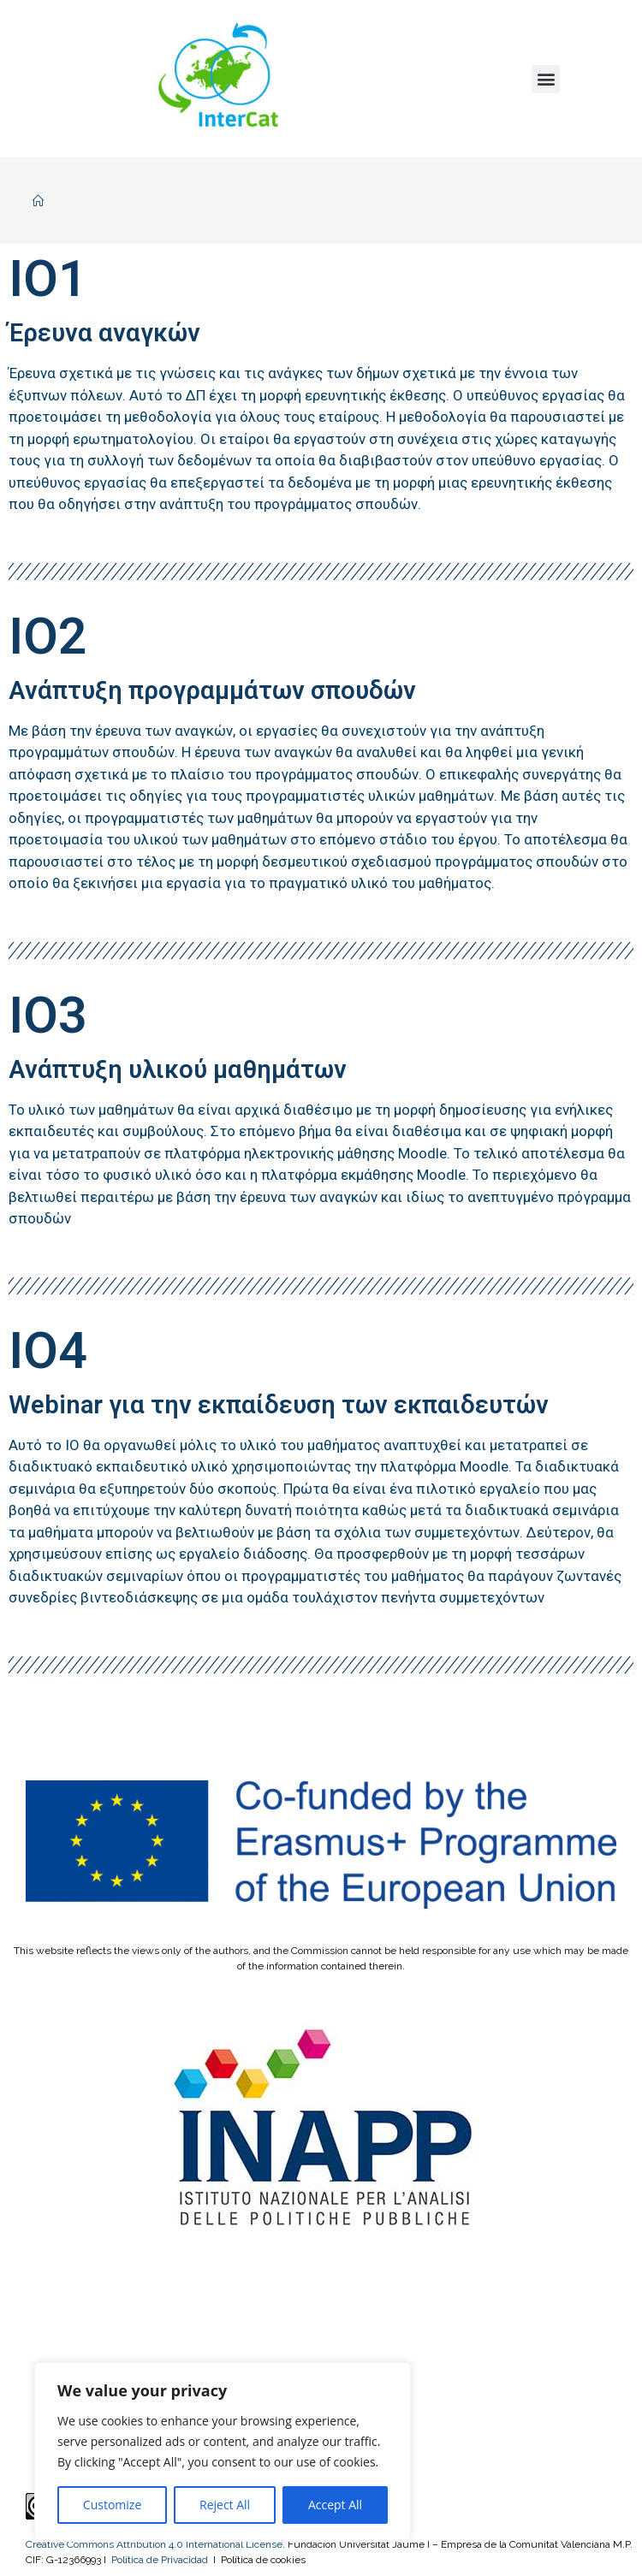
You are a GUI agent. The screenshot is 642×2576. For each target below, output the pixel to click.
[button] (546, 79)
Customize (112, 2504)
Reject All (224, 2504)
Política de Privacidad (159, 2560)
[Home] (38, 201)
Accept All (335, 2504)
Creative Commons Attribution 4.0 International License (154, 2544)
